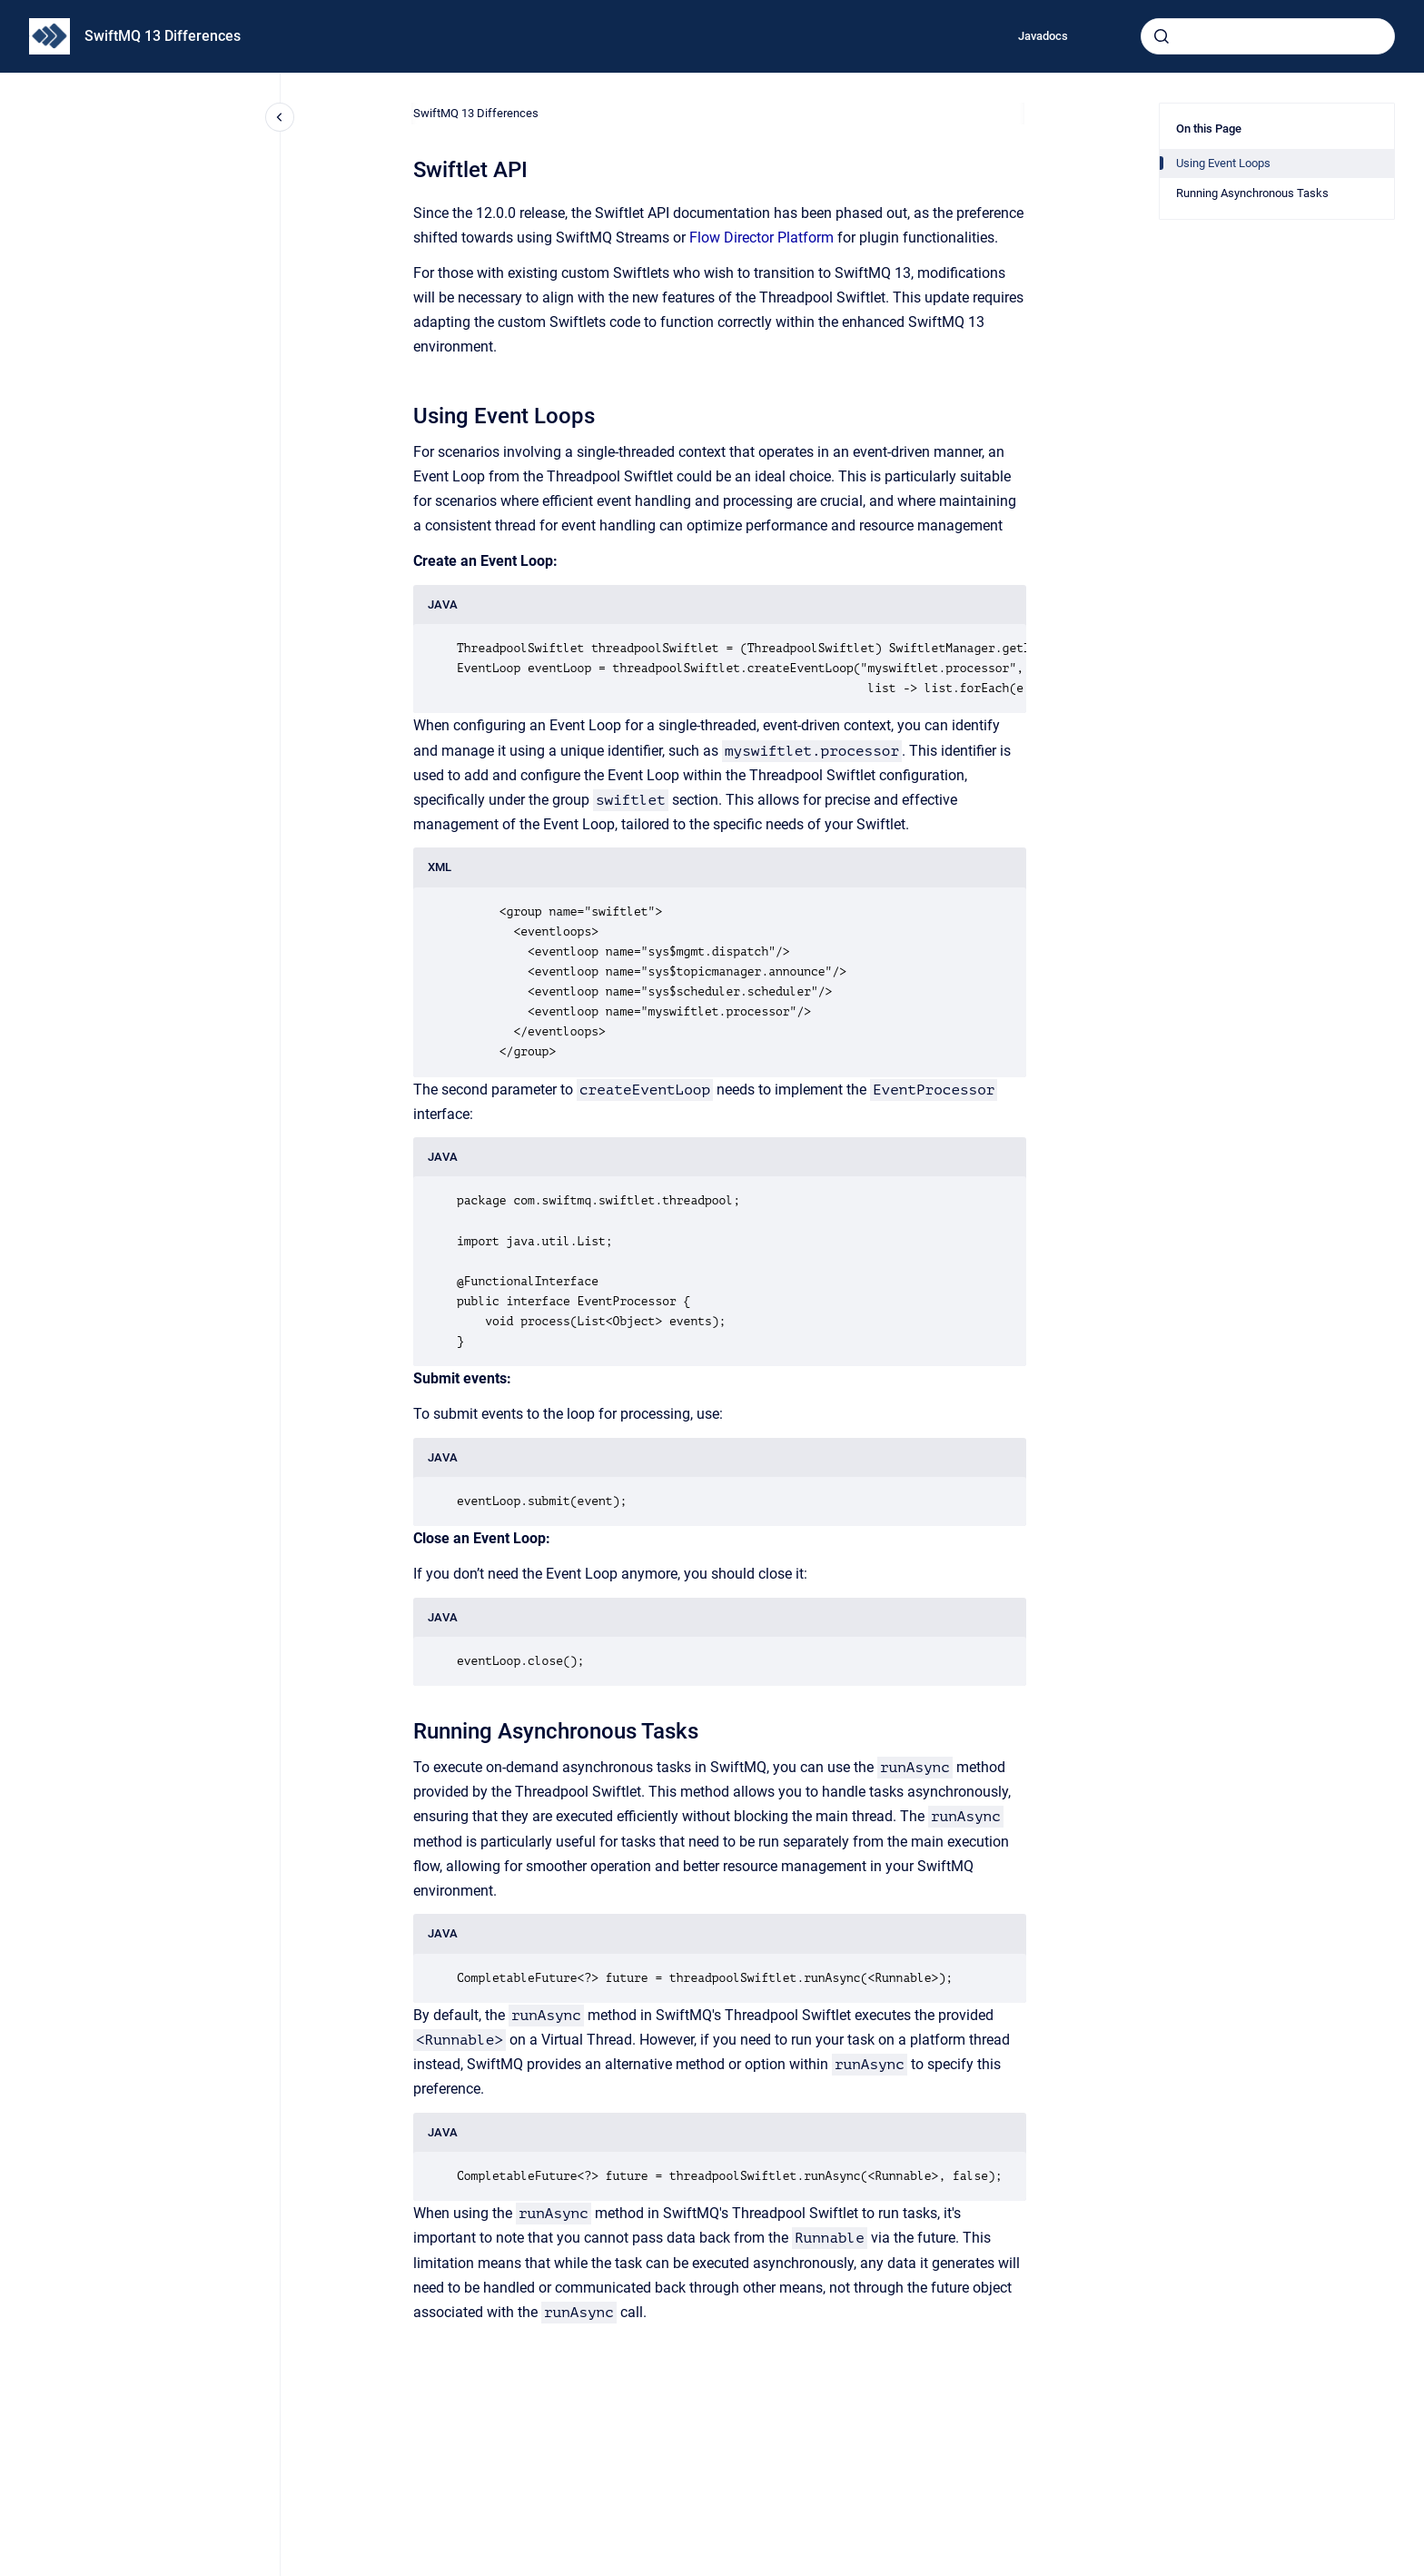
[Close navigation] (279, 117)
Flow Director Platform (761, 237)
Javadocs (1043, 36)
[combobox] (1268, 36)
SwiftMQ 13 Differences (162, 36)
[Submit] (1161, 36)
